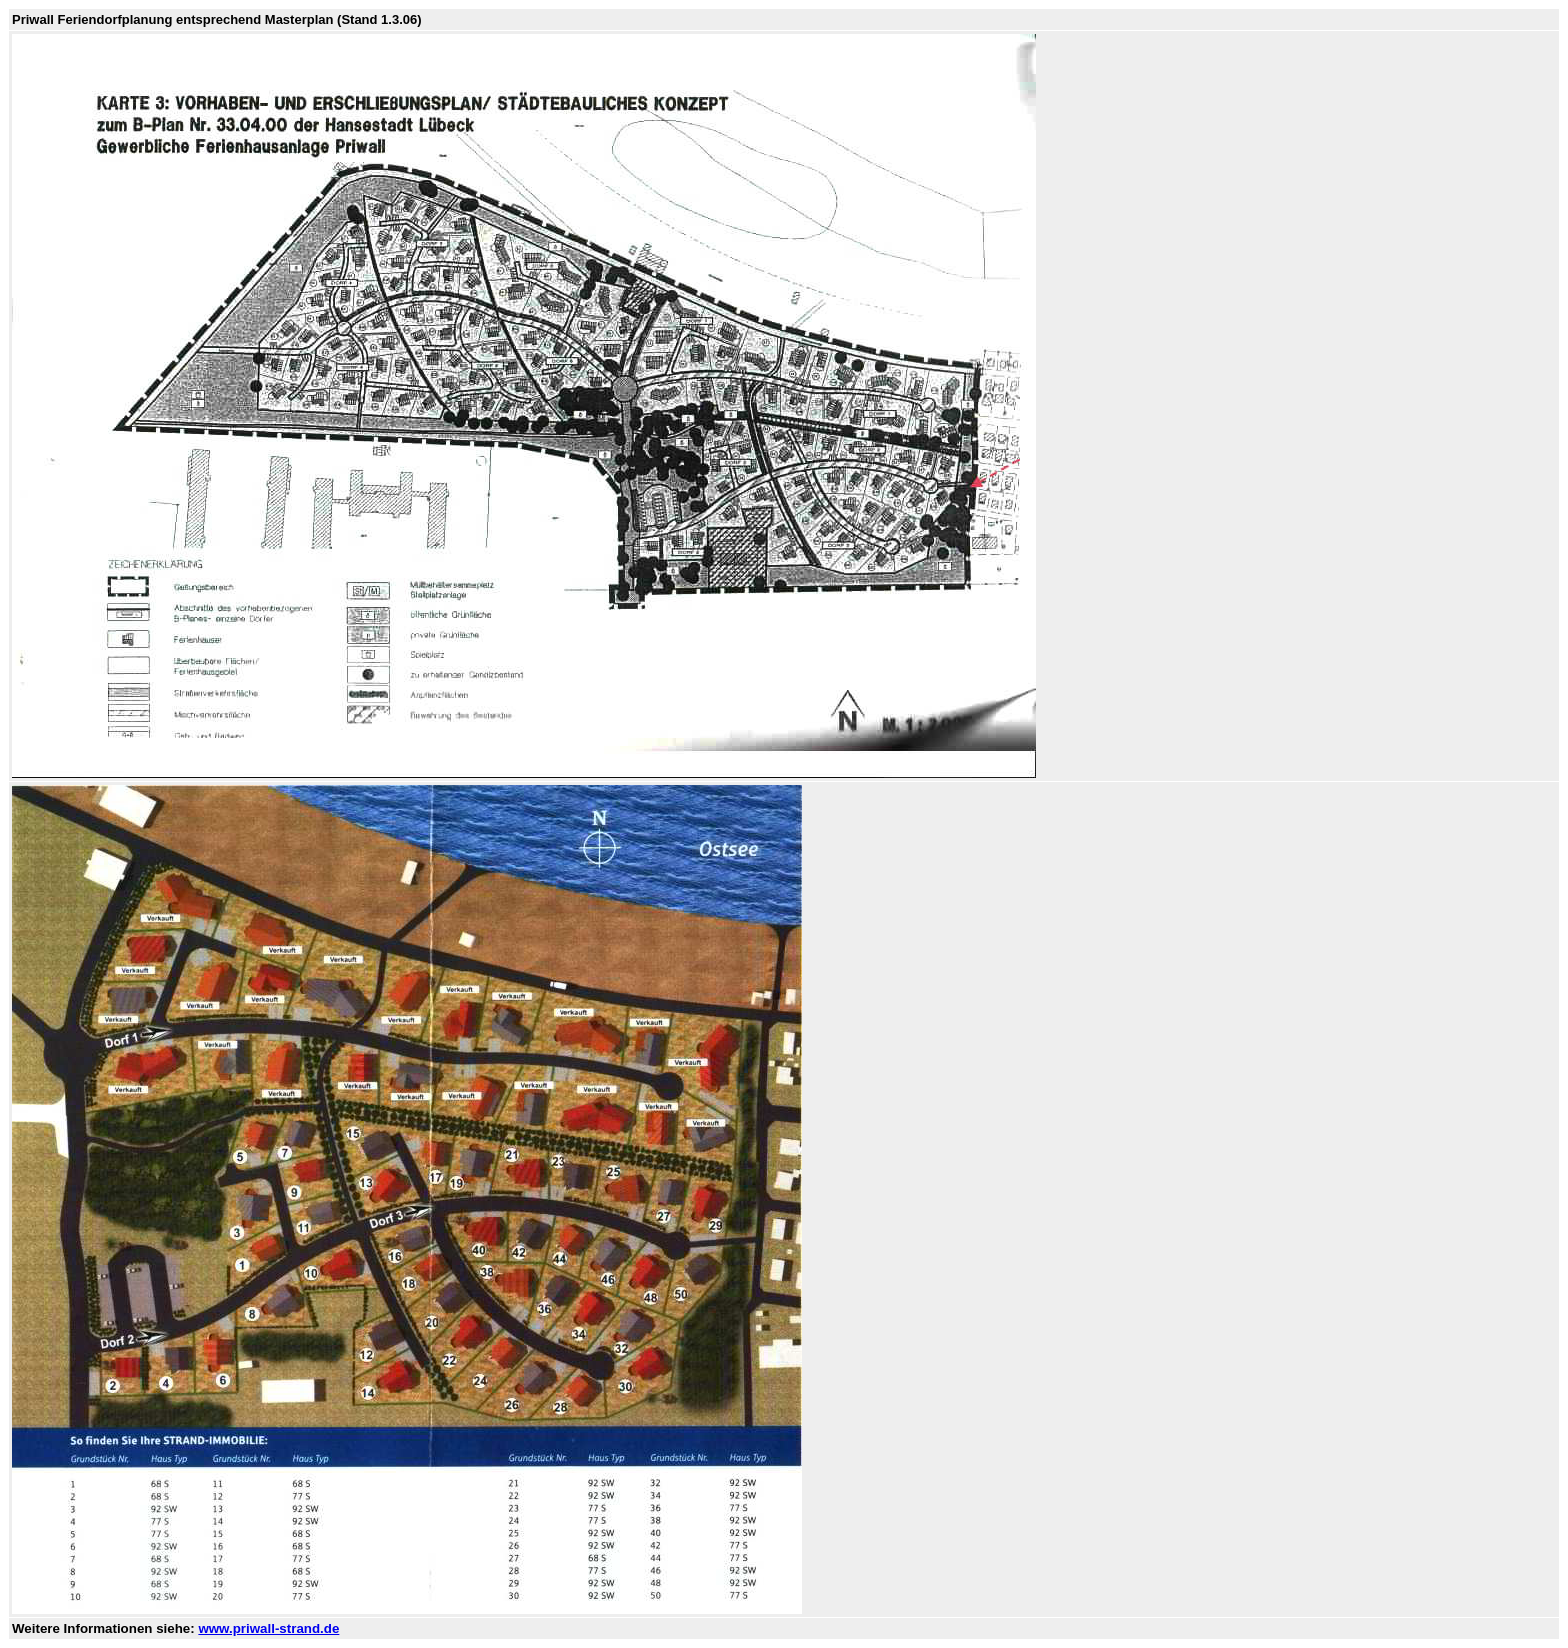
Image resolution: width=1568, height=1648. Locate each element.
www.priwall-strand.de (268, 1628)
